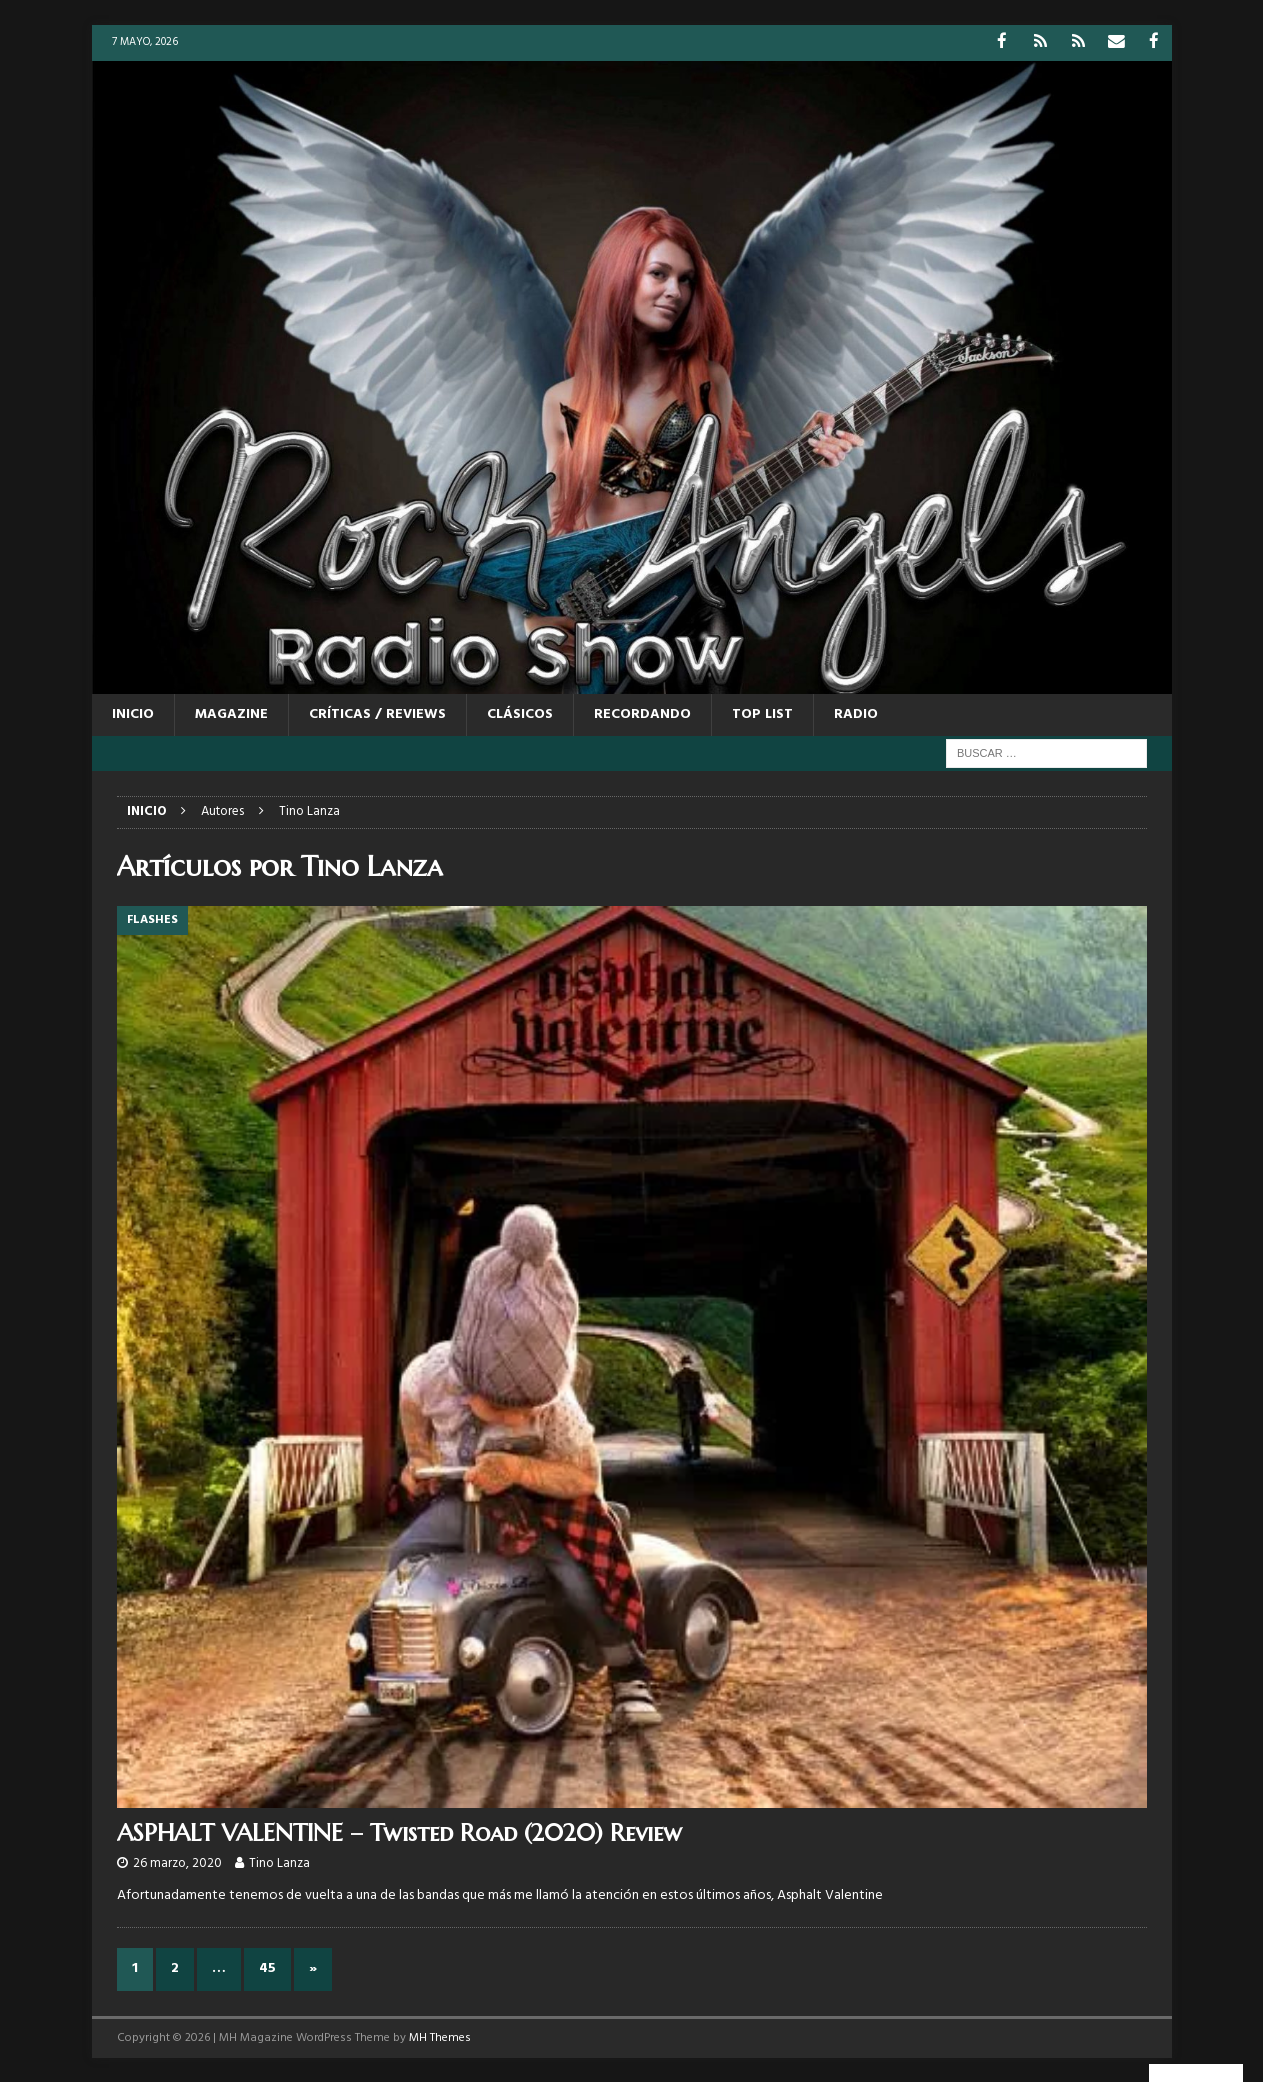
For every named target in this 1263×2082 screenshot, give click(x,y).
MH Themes (440, 2036)
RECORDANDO (642, 713)
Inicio (133, 713)
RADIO (856, 713)
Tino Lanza (279, 1862)
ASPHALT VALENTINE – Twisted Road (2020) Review (399, 1832)
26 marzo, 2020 (177, 1862)
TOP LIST (762, 713)
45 (267, 1967)
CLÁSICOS (520, 713)
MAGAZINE (231, 713)
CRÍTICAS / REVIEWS (377, 713)
